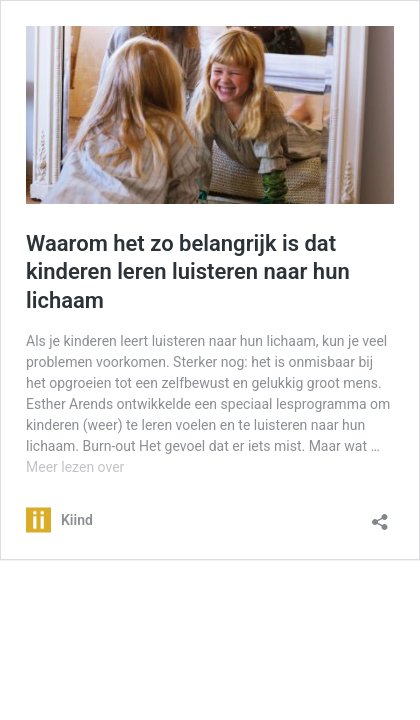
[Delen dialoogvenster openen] (380, 515)
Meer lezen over (75, 467)
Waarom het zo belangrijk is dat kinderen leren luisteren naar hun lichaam (188, 272)
